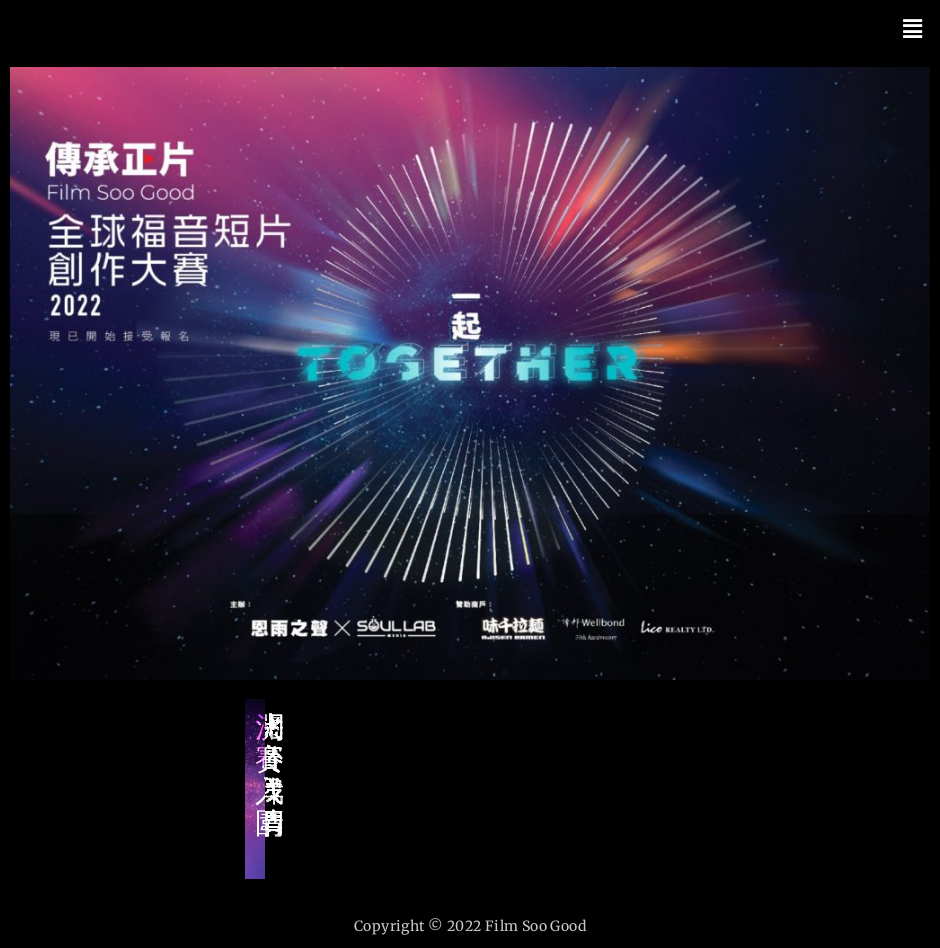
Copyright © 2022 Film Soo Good (470, 926)
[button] (913, 28)
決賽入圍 (269, 774)
